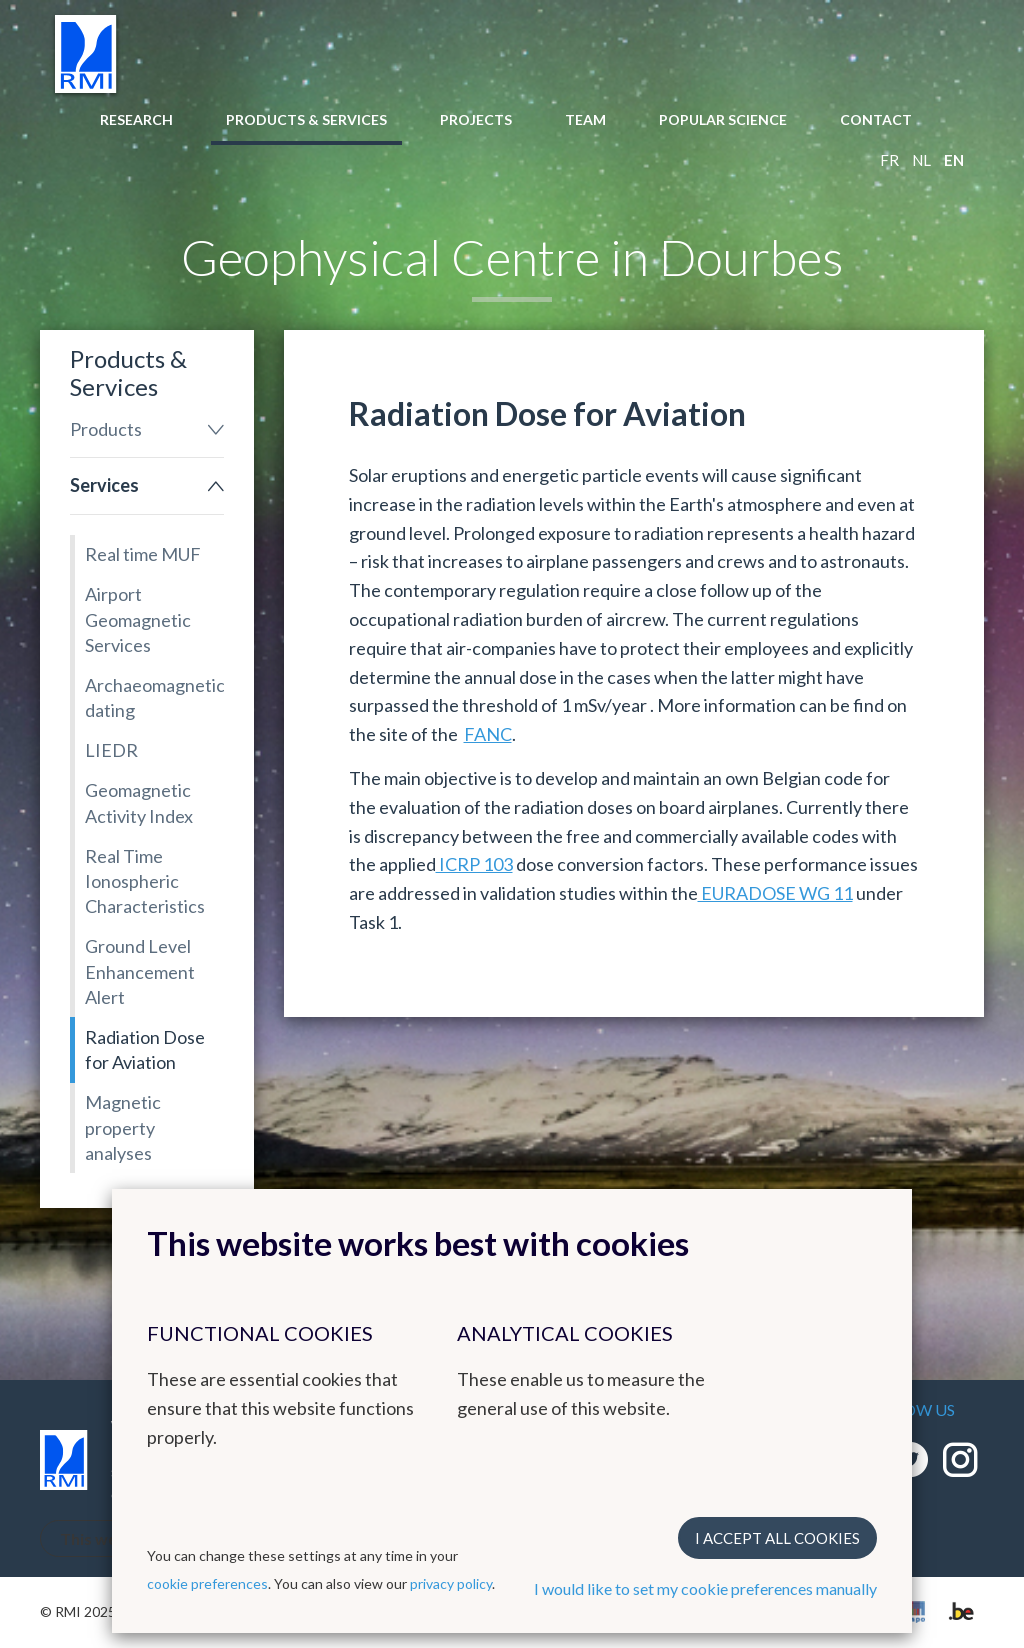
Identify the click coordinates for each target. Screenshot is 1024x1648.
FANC (488, 734)
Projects (476, 119)
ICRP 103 (474, 864)
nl (921, 160)
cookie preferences (207, 1583)
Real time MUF (143, 554)
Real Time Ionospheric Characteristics (145, 881)
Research (136, 119)
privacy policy (451, 1583)
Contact (876, 119)
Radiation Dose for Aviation (145, 1049)
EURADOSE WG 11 (775, 893)
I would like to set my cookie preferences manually (705, 1588)
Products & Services (306, 119)
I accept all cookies (777, 1538)
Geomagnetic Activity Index (139, 802)
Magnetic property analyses (123, 1127)
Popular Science (723, 119)
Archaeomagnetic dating (154, 697)
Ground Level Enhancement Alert (140, 971)
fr (889, 160)
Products (106, 429)
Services (104, 485)
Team (585, 119)
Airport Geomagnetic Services (138, 619)
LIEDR (111, 750)
